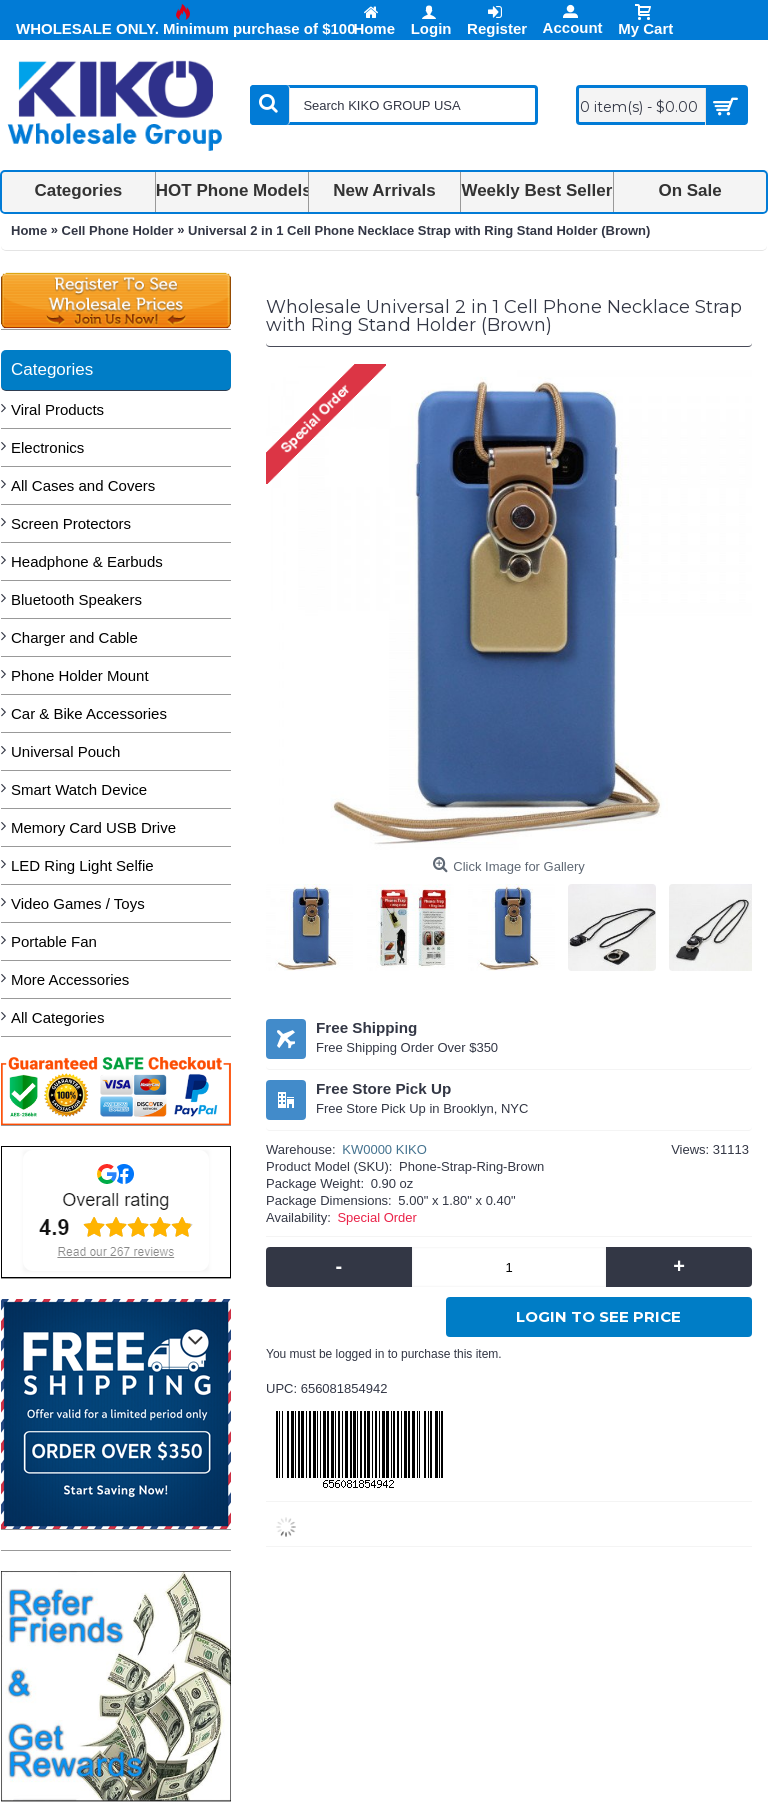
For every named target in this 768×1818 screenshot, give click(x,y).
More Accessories (70, 979)
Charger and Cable (74, 637)
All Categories (57, 1017)
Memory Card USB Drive (93, 827)
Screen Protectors (71, 523)
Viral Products (57, 409)
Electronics (47, 447)
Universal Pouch (65, 751)
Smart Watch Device (79, 789)
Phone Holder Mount (80, 675)
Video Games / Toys (78, 903)
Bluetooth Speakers (76, 599)
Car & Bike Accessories (89, 713)
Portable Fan (54, 941)
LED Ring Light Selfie (82, 865)
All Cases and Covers (83, 485)
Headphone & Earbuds (87, 561)
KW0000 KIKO (384, 1149)
